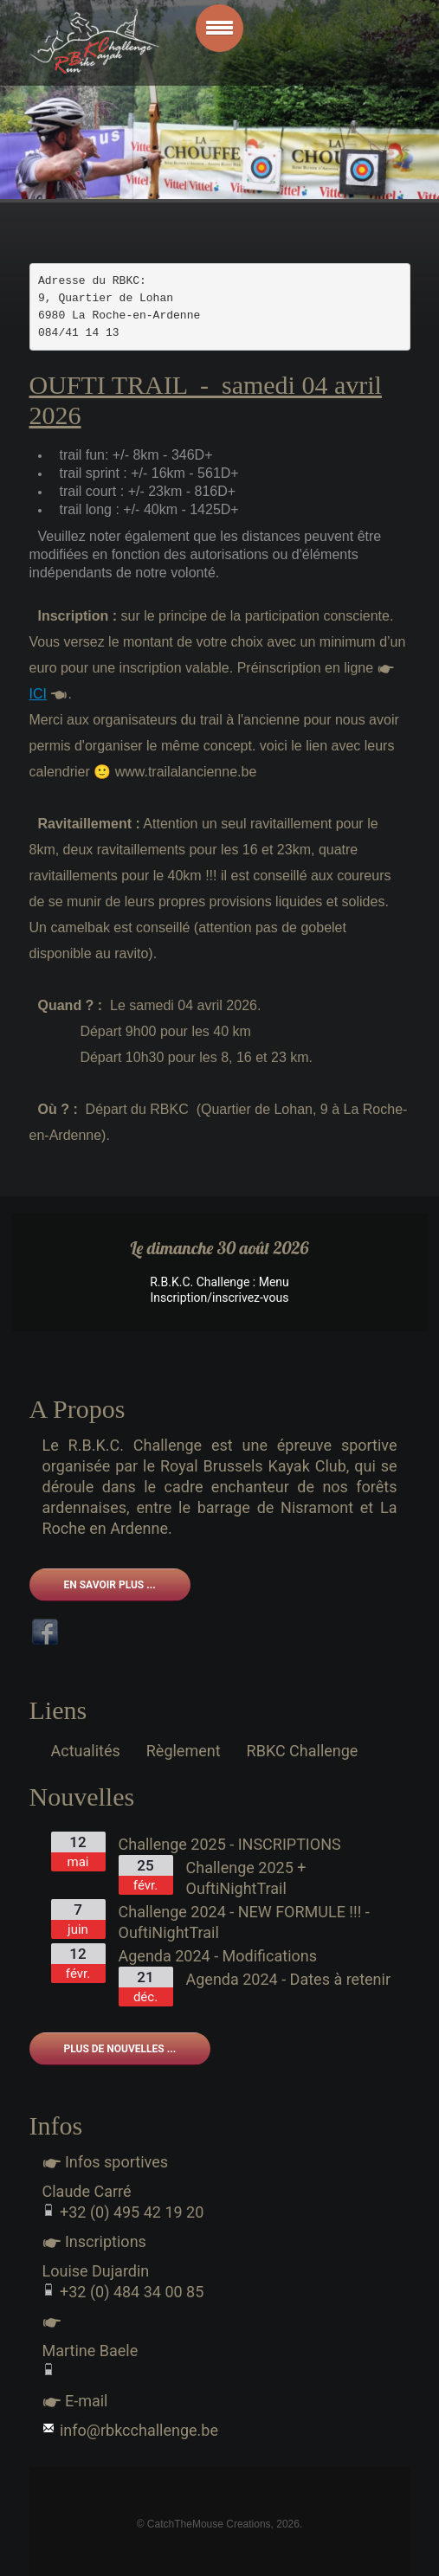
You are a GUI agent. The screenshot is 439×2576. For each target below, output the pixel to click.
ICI (38, 693)
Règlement (183, 1751)
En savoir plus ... (110, 1585)
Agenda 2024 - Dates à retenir (288, 1979)
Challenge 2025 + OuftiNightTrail (246, 1877)
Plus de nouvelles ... (120, 2049)
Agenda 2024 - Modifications (218, 1956)
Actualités (85, 1751)
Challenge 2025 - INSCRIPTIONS (230, 1844)
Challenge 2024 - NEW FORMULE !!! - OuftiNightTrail (244, 1922)
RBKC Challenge (302, 1751)
